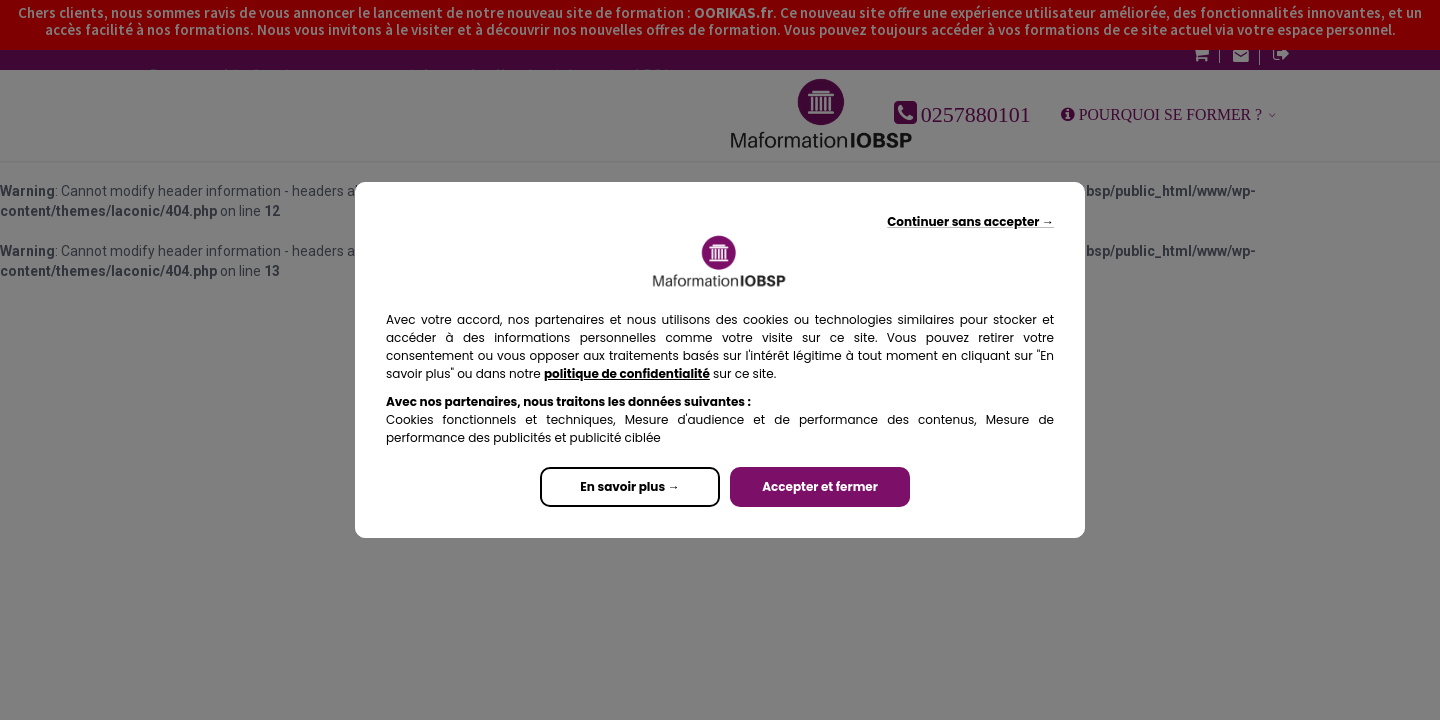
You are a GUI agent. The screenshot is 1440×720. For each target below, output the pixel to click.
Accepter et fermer (820, 486)
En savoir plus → (629, 486)
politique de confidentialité (627, 373)
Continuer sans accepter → (970, 221)
